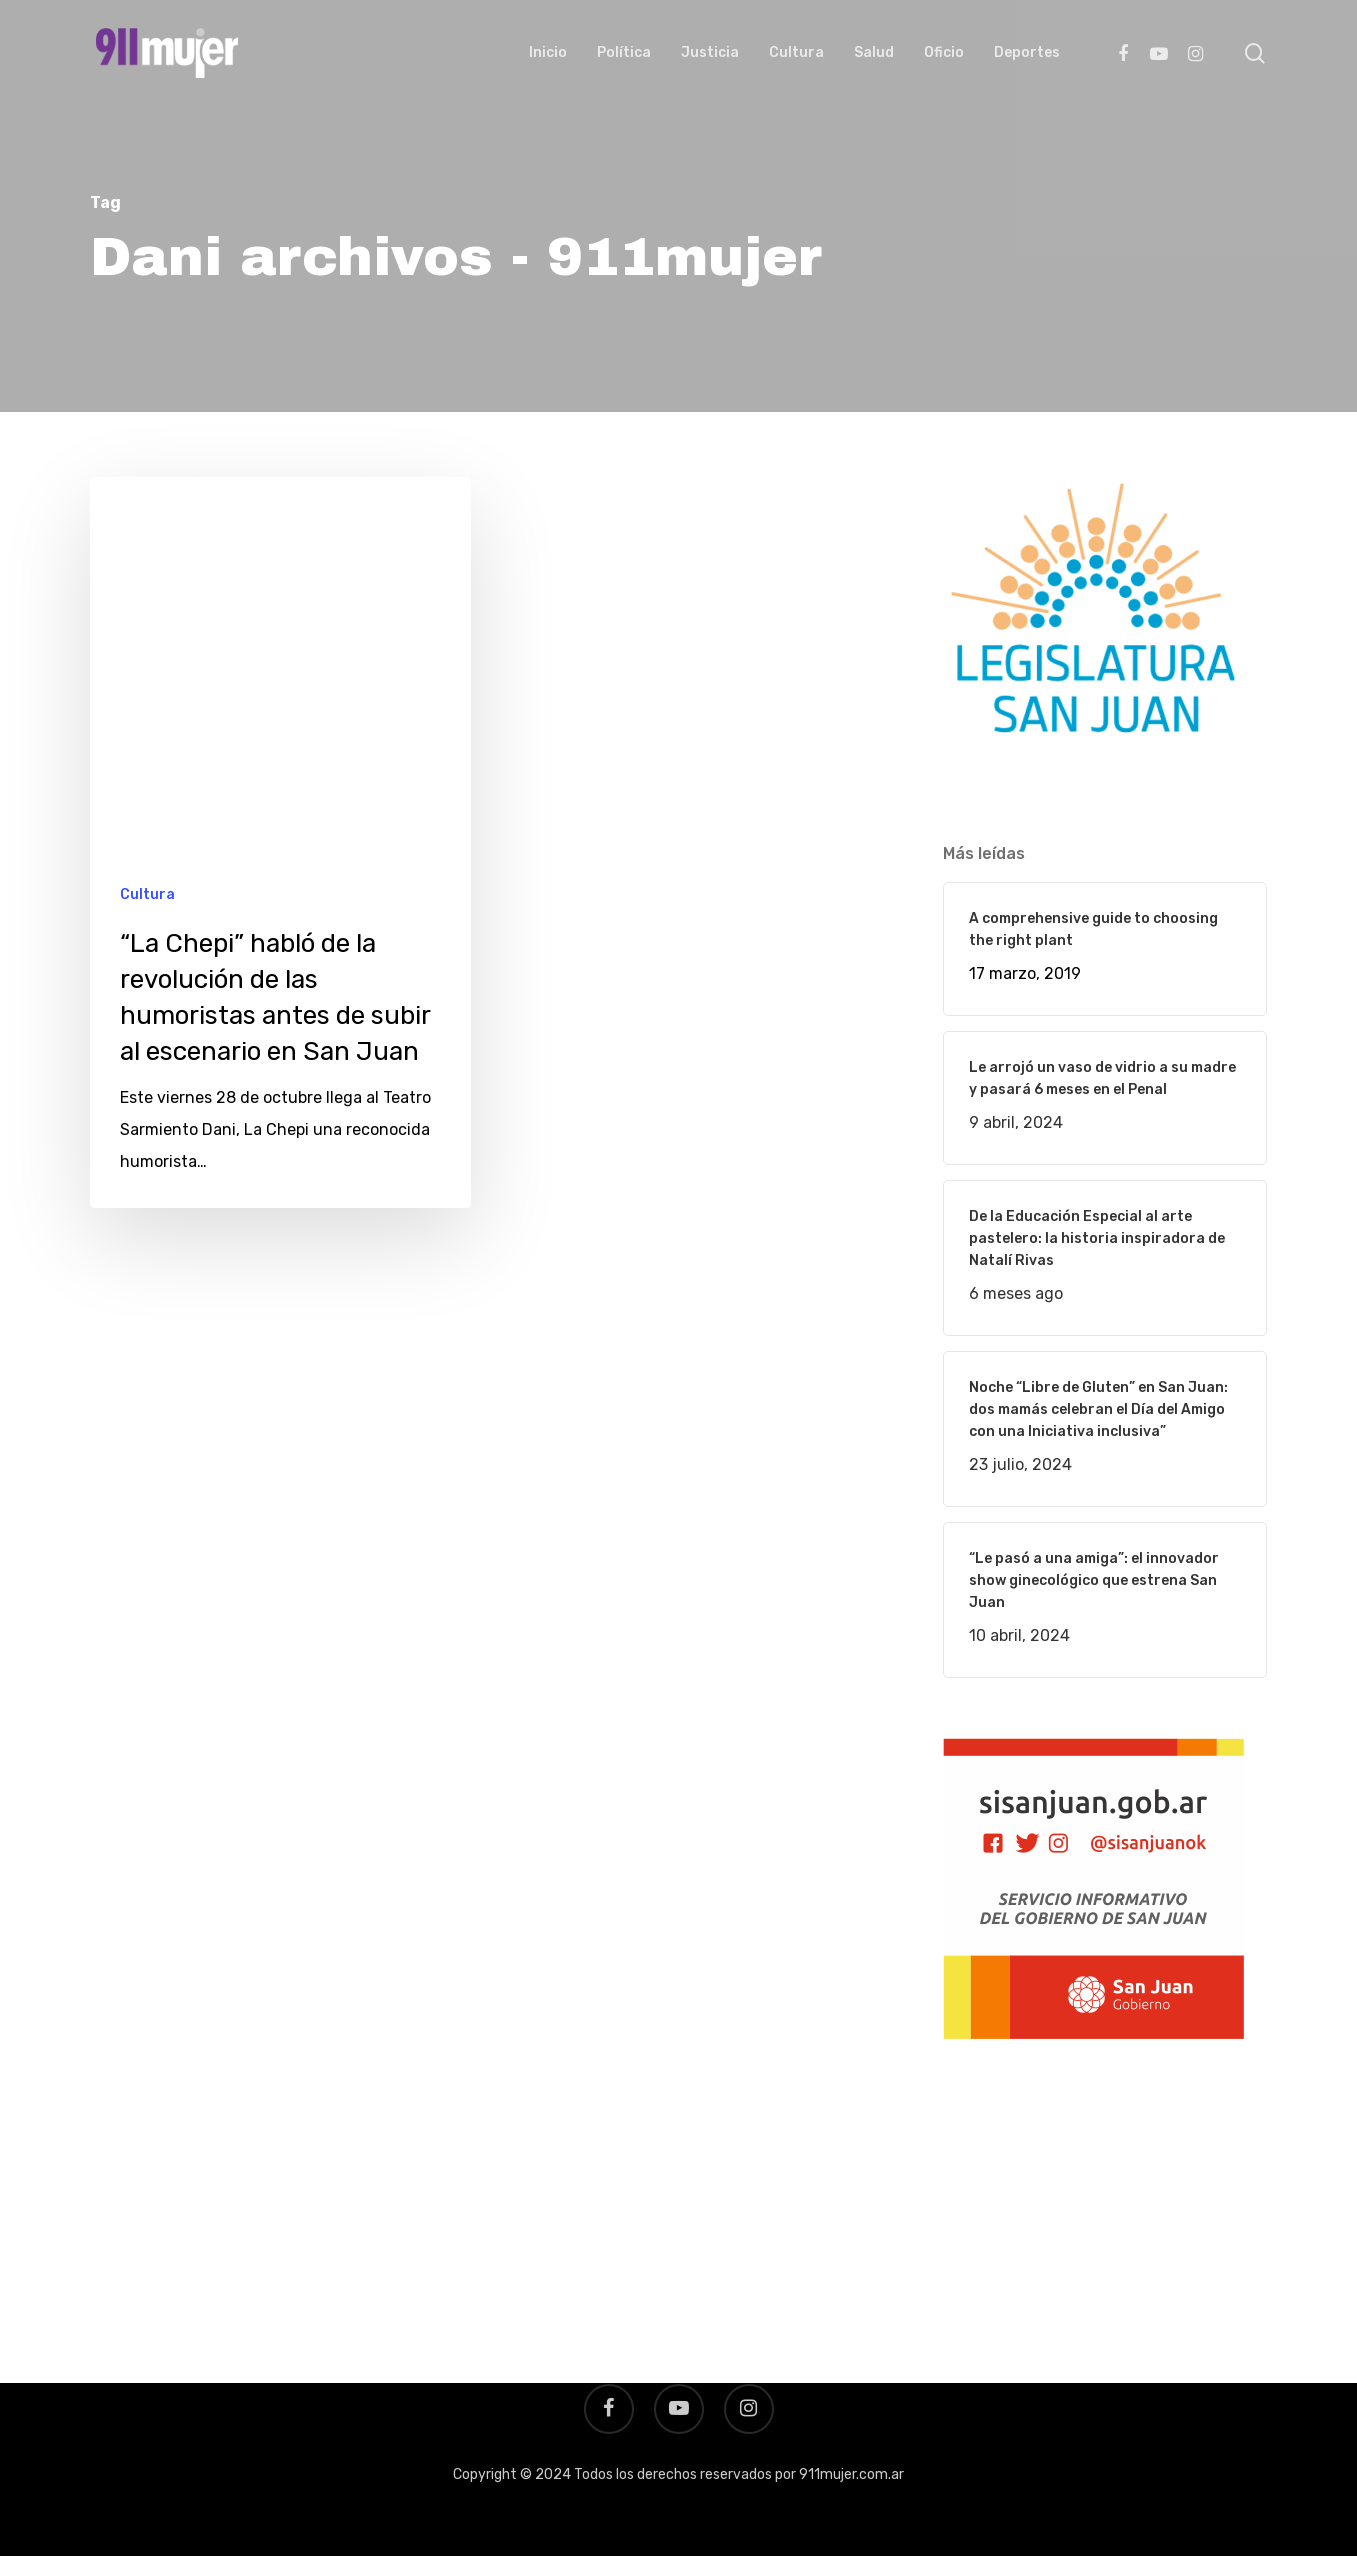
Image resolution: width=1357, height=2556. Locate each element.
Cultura (147, 894)
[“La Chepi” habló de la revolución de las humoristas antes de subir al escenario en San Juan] (280, 843)
